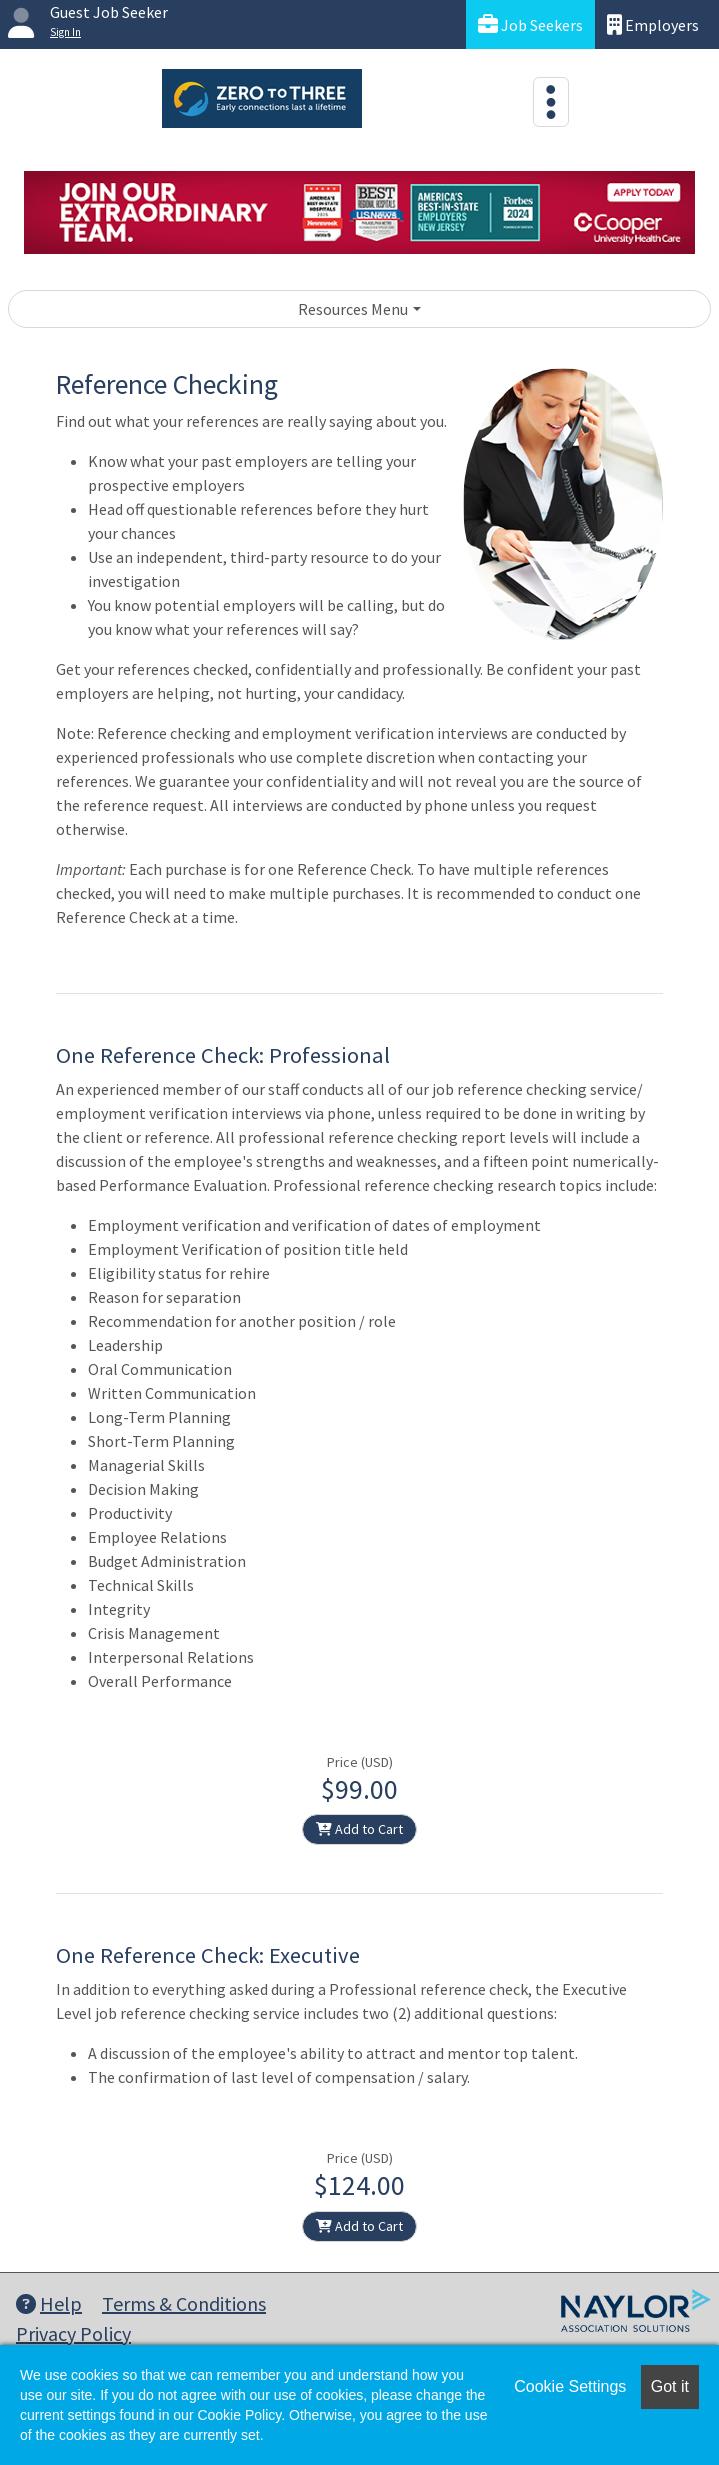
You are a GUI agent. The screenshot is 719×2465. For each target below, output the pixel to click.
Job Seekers (530, 24)
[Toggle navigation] (551, 102)
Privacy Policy (73, 2333)
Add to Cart (359, 1829)
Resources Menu (353, 309)
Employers (653, 24)
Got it (670, 2386)
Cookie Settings (570, 2386)
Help (49, 2303)
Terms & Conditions (184, 2303)
